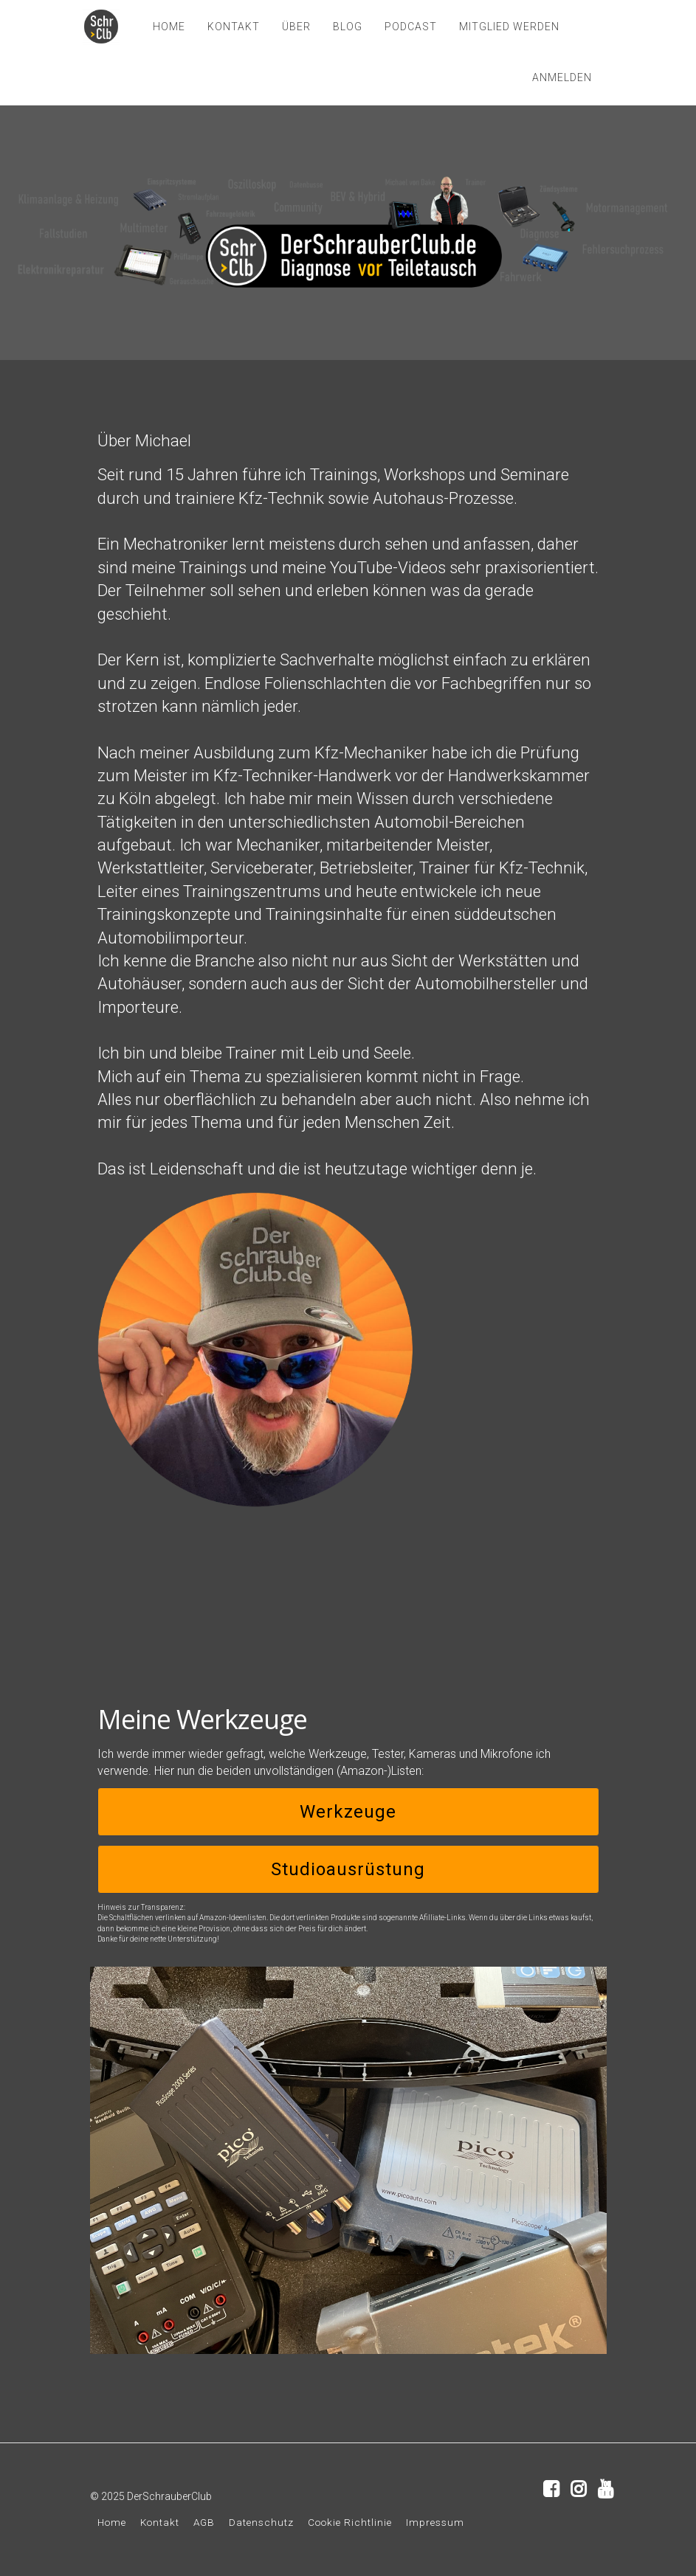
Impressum (435, 2522)
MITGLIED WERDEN (509, 26)
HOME (169, 26)
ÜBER (296, 26)
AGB (204, 2522)
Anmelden (562, 77)
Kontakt (159, 2522)
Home (111, 2522)
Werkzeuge (348, 1811)
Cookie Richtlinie (350, 2522)
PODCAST (411, 26)
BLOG (347, 26)
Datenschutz (261, 2522)
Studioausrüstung (348, 1869)
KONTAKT (233, 26)
